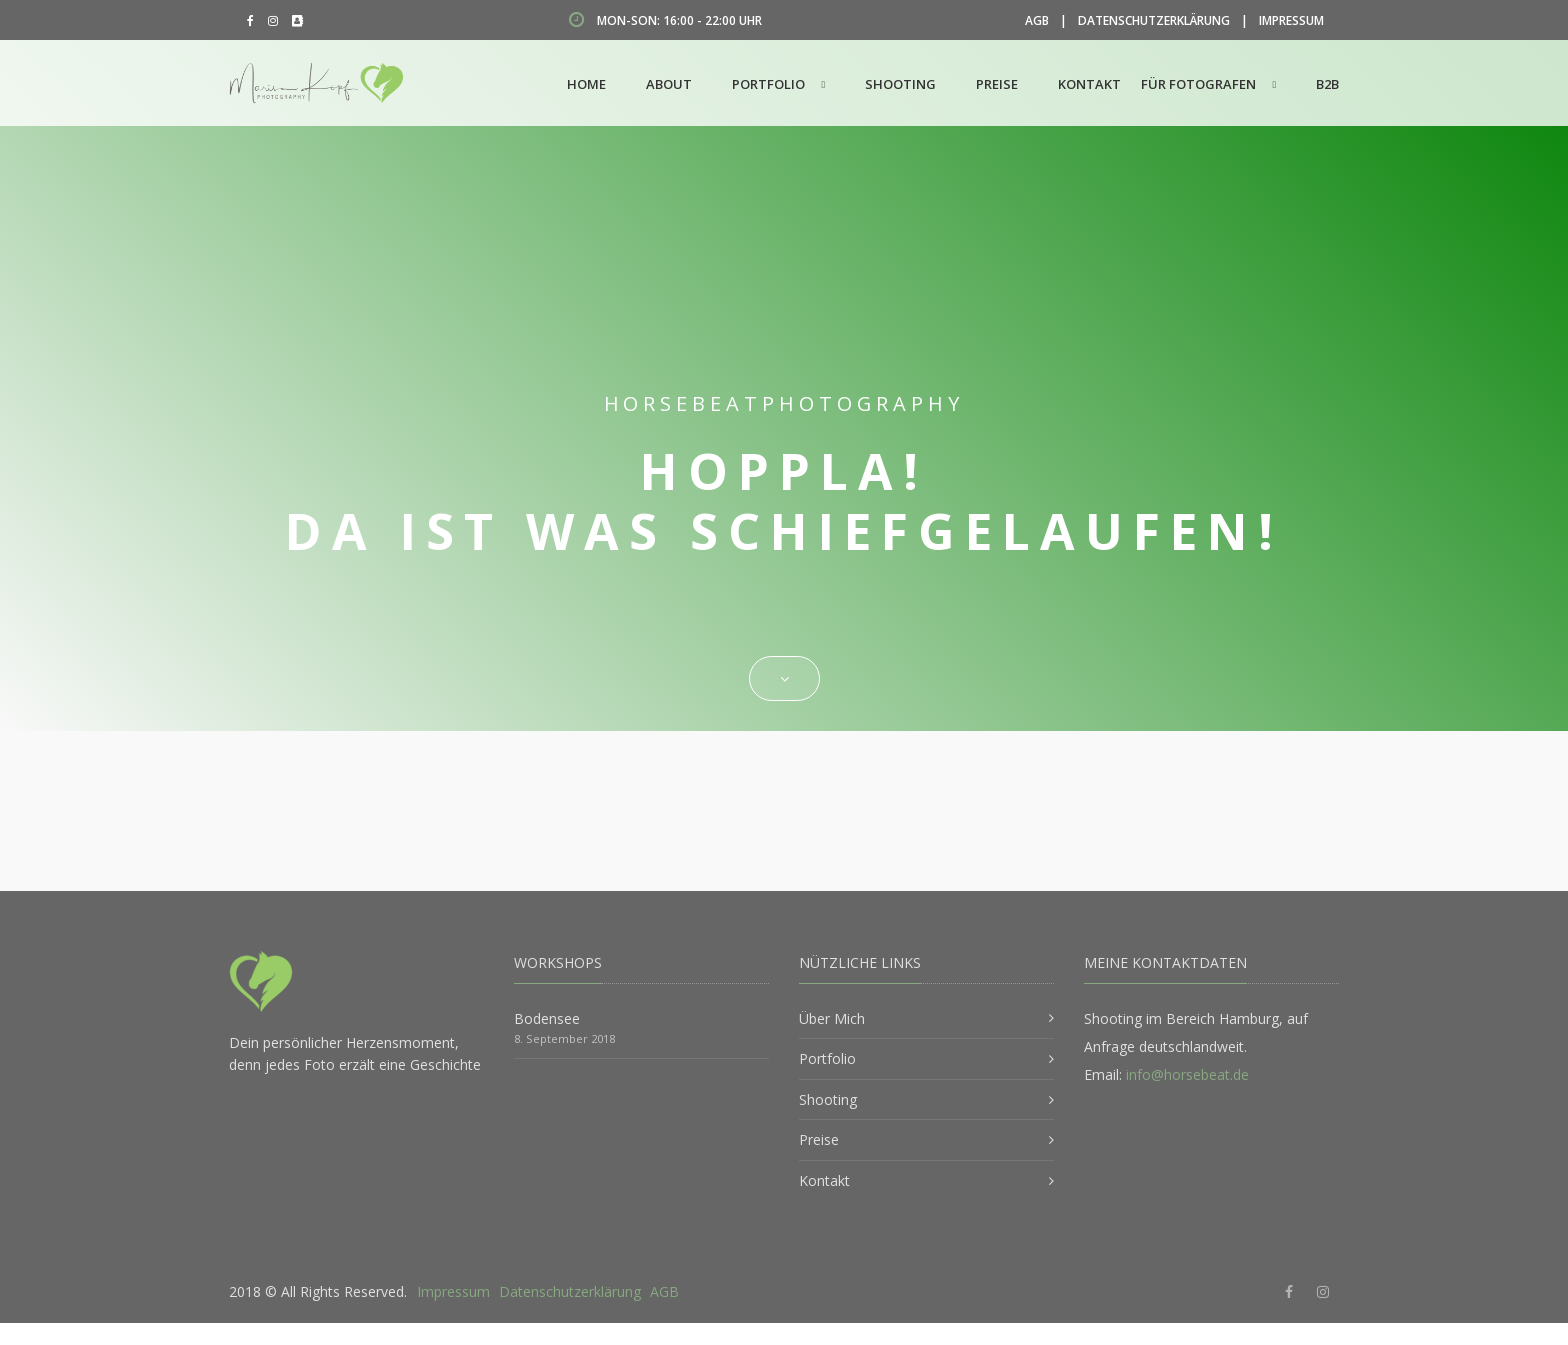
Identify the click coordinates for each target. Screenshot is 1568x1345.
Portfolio (768, 84)
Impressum (1291, 20)
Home (586, 84)
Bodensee (547, 1018)
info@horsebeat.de (1187, 1074)
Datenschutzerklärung (1154, 20)
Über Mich (832, 1018)
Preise (997, 84)
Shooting (900, 84)
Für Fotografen (1198, 84)
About (669, 84)
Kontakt (1089, 84)
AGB (1037, 20)
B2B (1327, 84)
